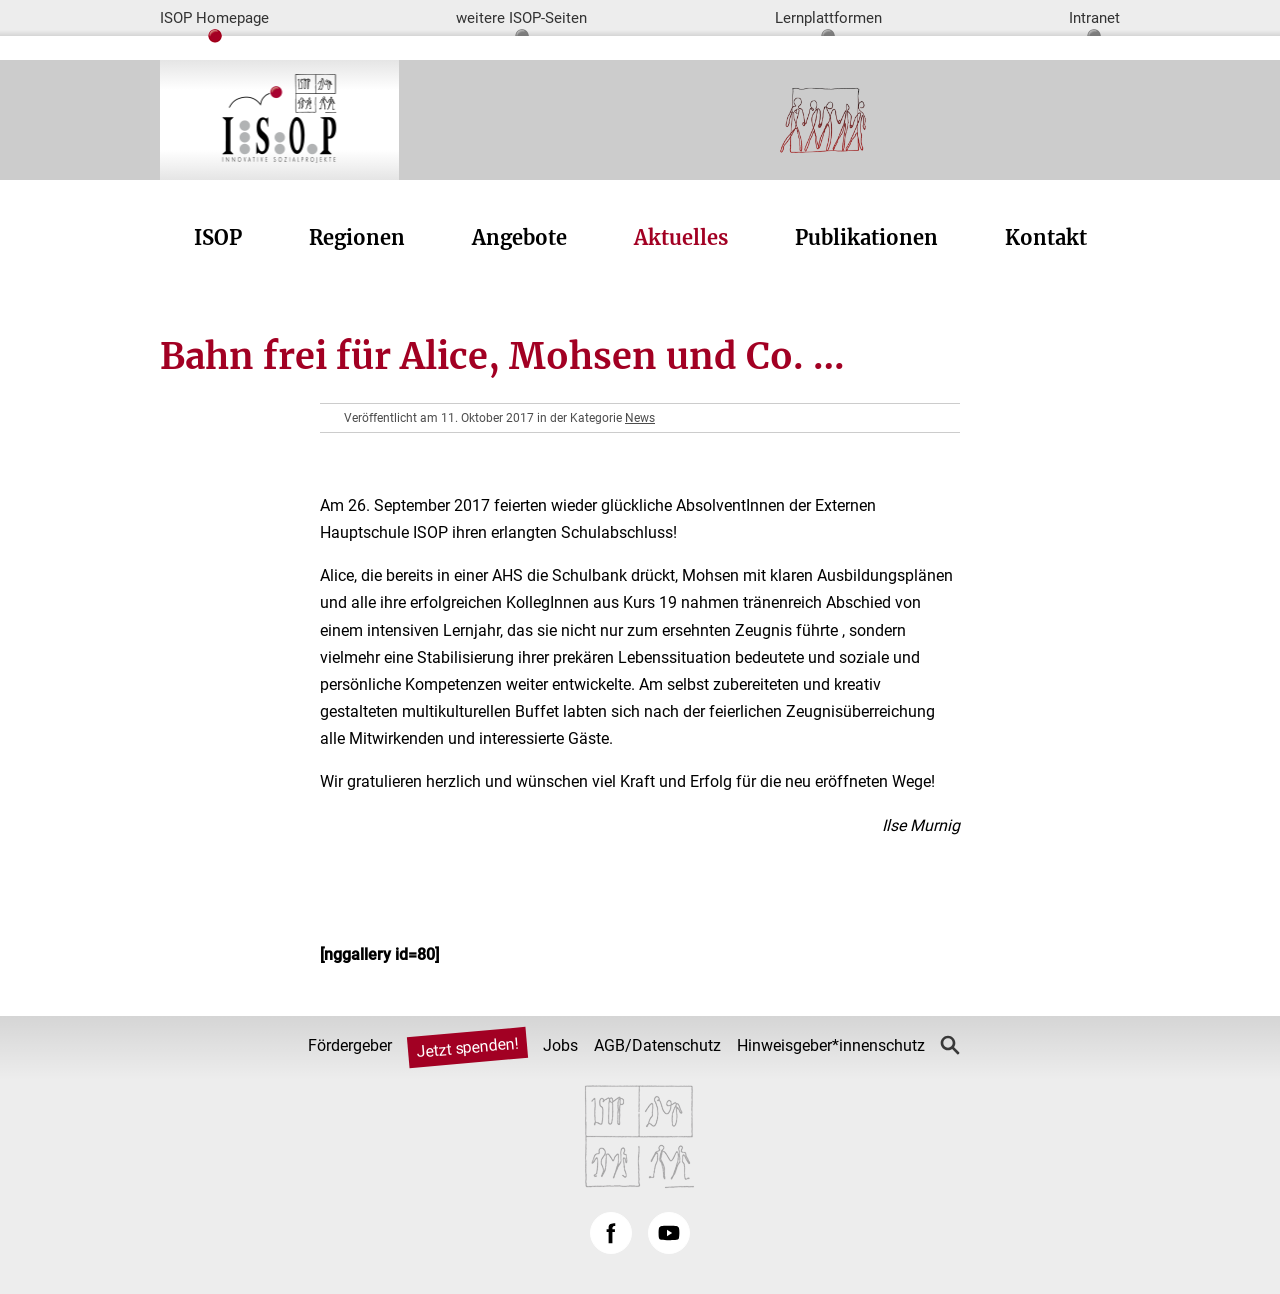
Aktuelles (681, 237)
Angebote (519, 237)
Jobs (560, 1045)
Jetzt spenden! (467, 1048)
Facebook (611, 1233)
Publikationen (866, 237)
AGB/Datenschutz (657, 1045)
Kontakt (1046, 237)
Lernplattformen (828, 18)
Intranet (1094, 18)
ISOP (218, 237)
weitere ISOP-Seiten (521, 18)
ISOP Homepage (214, 18)
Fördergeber (350, 1045)
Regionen (357, 237)
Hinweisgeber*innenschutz (831, 1045)
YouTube (669, 1233)
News (640, 418)
